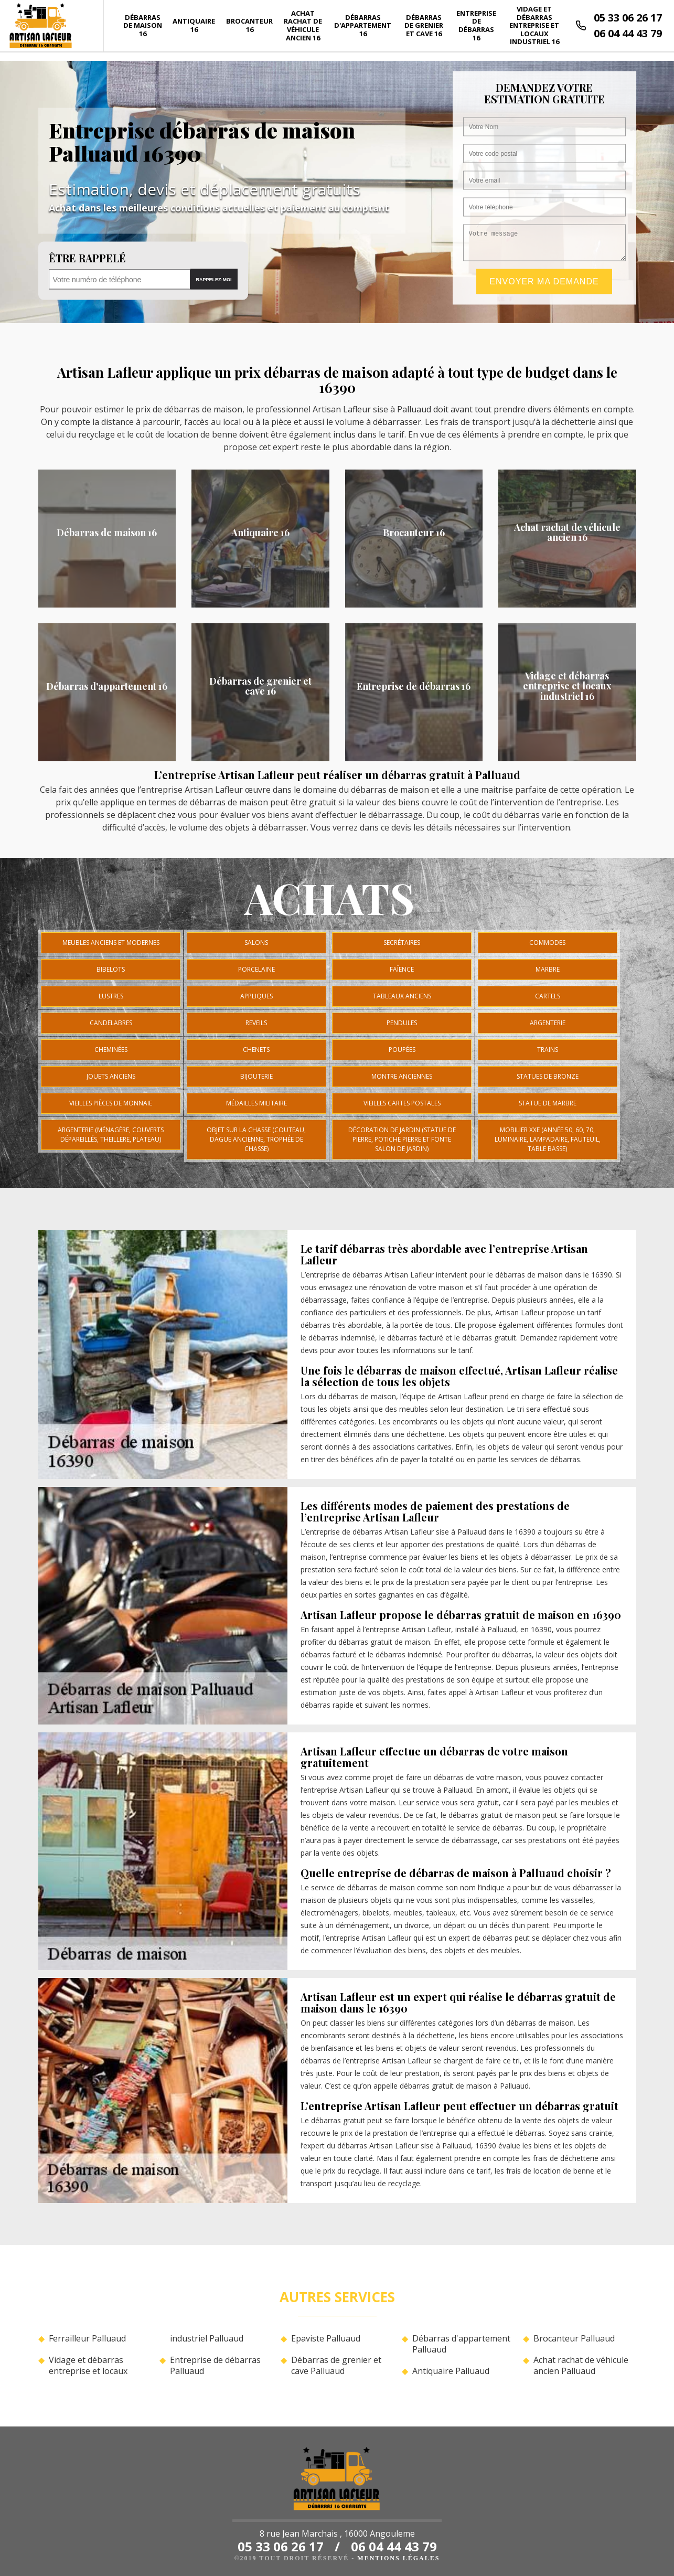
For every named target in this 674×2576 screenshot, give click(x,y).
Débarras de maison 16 (142, 25)
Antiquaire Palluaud (450, 2371)
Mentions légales (398, 2558)
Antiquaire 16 (194, 25)
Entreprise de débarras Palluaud (215, 2366)
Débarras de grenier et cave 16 (423, 25)
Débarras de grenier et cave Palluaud (336, 2366)
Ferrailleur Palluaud (87, 2338)
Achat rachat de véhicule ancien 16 (303, 25)
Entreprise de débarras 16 (476, 25)
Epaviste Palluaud (325, 2338)
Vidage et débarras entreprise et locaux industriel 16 (534, 25)
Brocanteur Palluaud (574, 2338)
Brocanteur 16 (249, 25)
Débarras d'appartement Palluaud (461, 2344)
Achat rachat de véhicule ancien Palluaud (580, 2366)
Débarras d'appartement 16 (362, 25)
